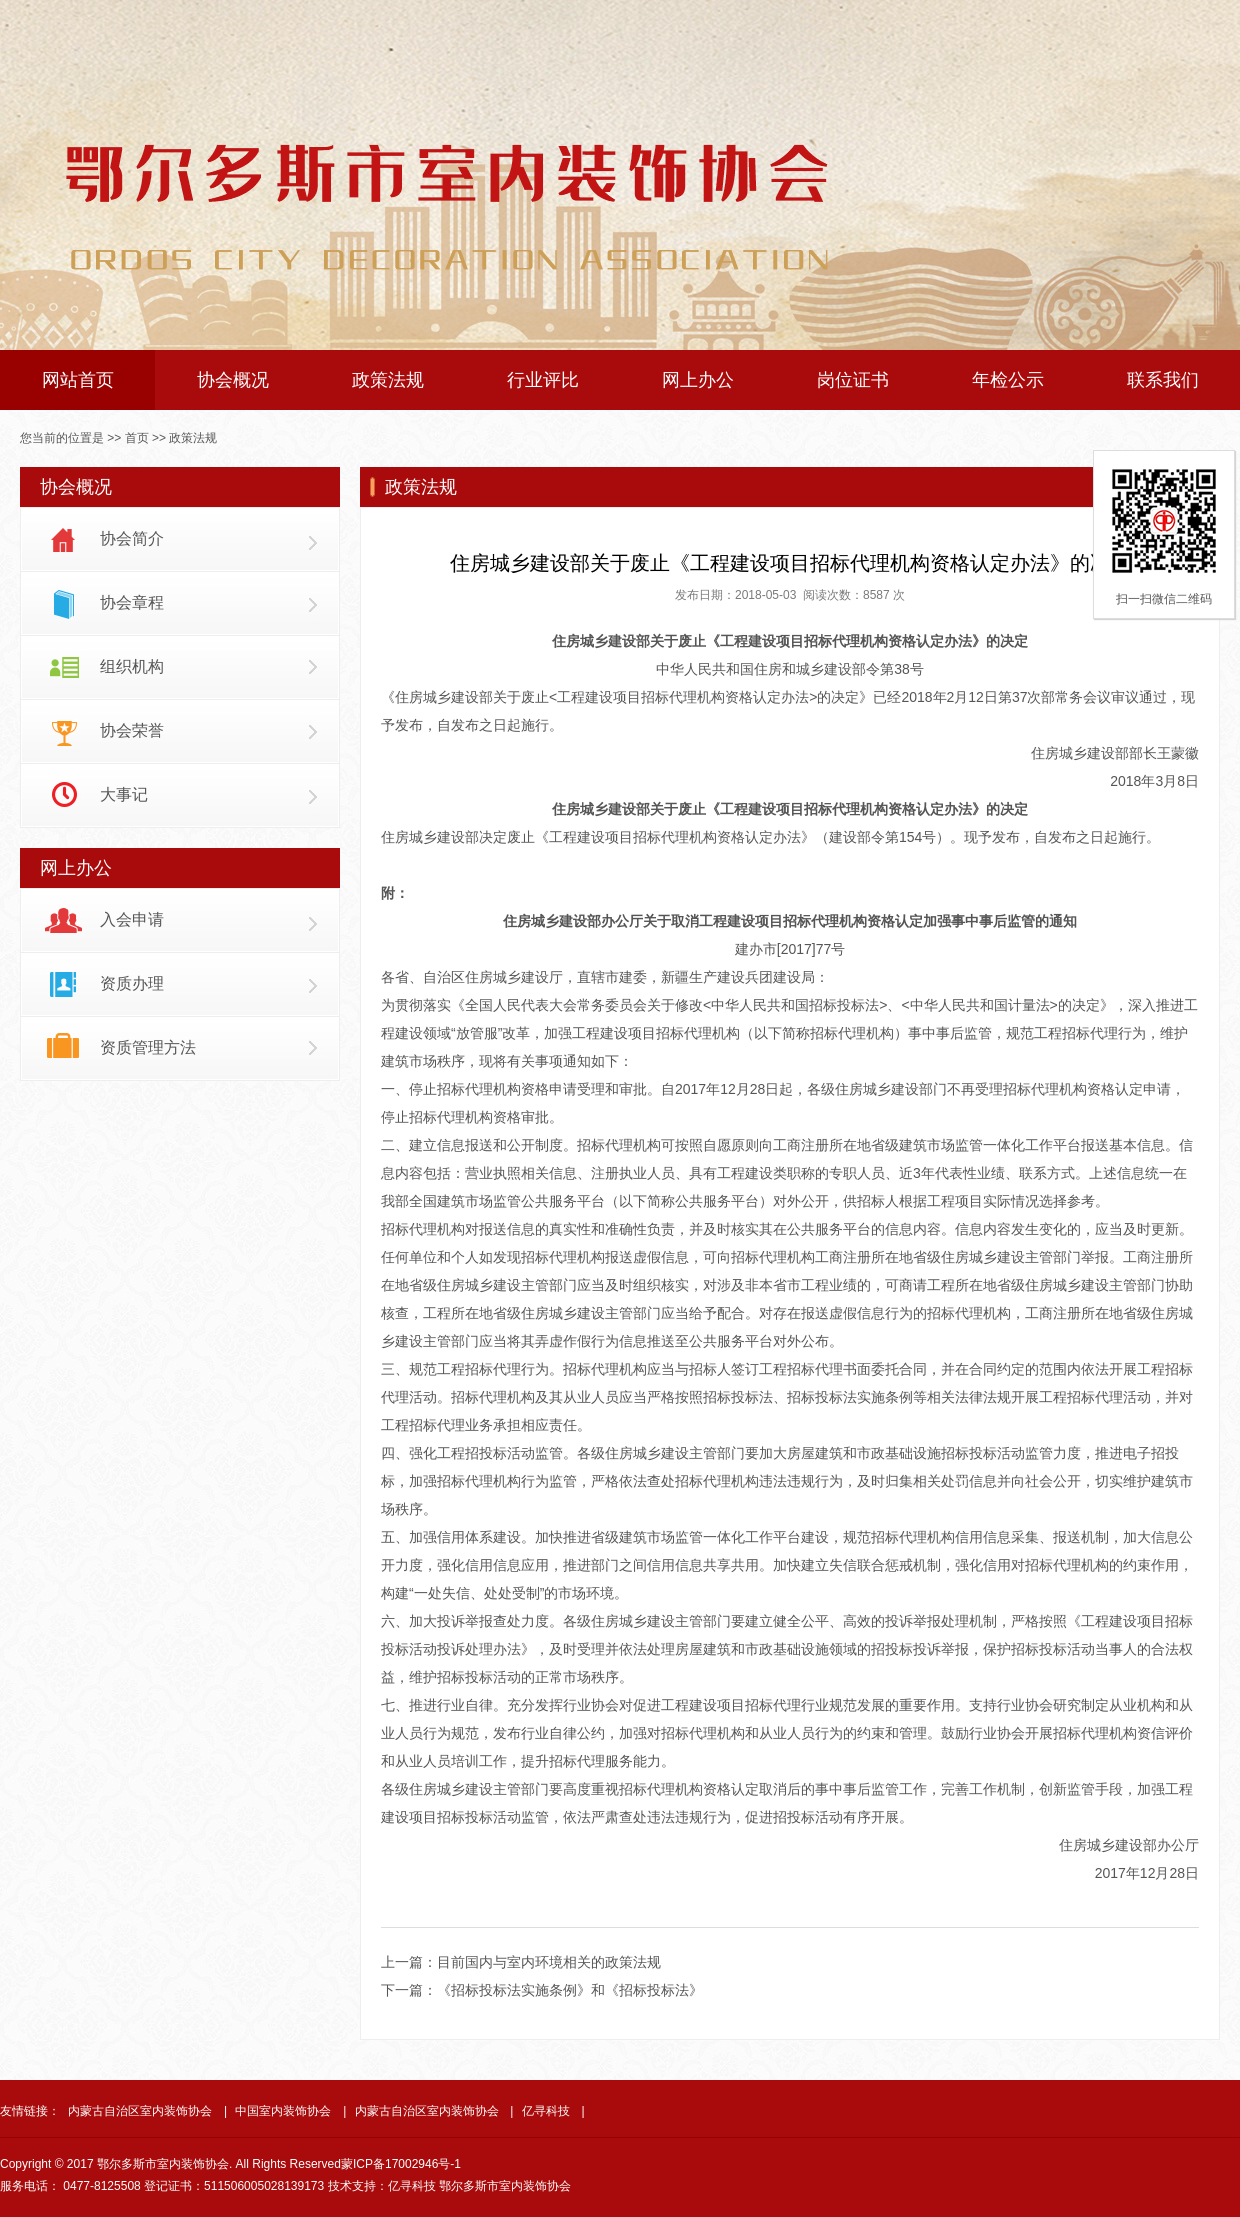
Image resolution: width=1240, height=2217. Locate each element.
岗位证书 (853, 380)
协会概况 (233, 380)
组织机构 (132, 666)
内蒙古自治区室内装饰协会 (140, 2111)
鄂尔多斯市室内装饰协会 (505, 2186)
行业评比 (543, 380)
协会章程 (132, 602)
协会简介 (132, 538)
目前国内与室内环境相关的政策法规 (549, 1962)
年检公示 (1008, 380)
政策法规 (388, 380)
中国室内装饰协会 (283, 2111)
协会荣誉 (132, 730)
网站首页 (78, 380)
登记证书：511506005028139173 (234, 2186)
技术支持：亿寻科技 (382, 2186)
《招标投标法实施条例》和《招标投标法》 (570, 1990)
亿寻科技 (546, 2111)
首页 (137, 438)
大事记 (124, 794)
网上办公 (698, 380)
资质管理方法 (148, 1047)
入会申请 (132, 919)
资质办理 (132, 983)
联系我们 (1163, 380)
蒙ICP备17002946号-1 (401, 2164)
